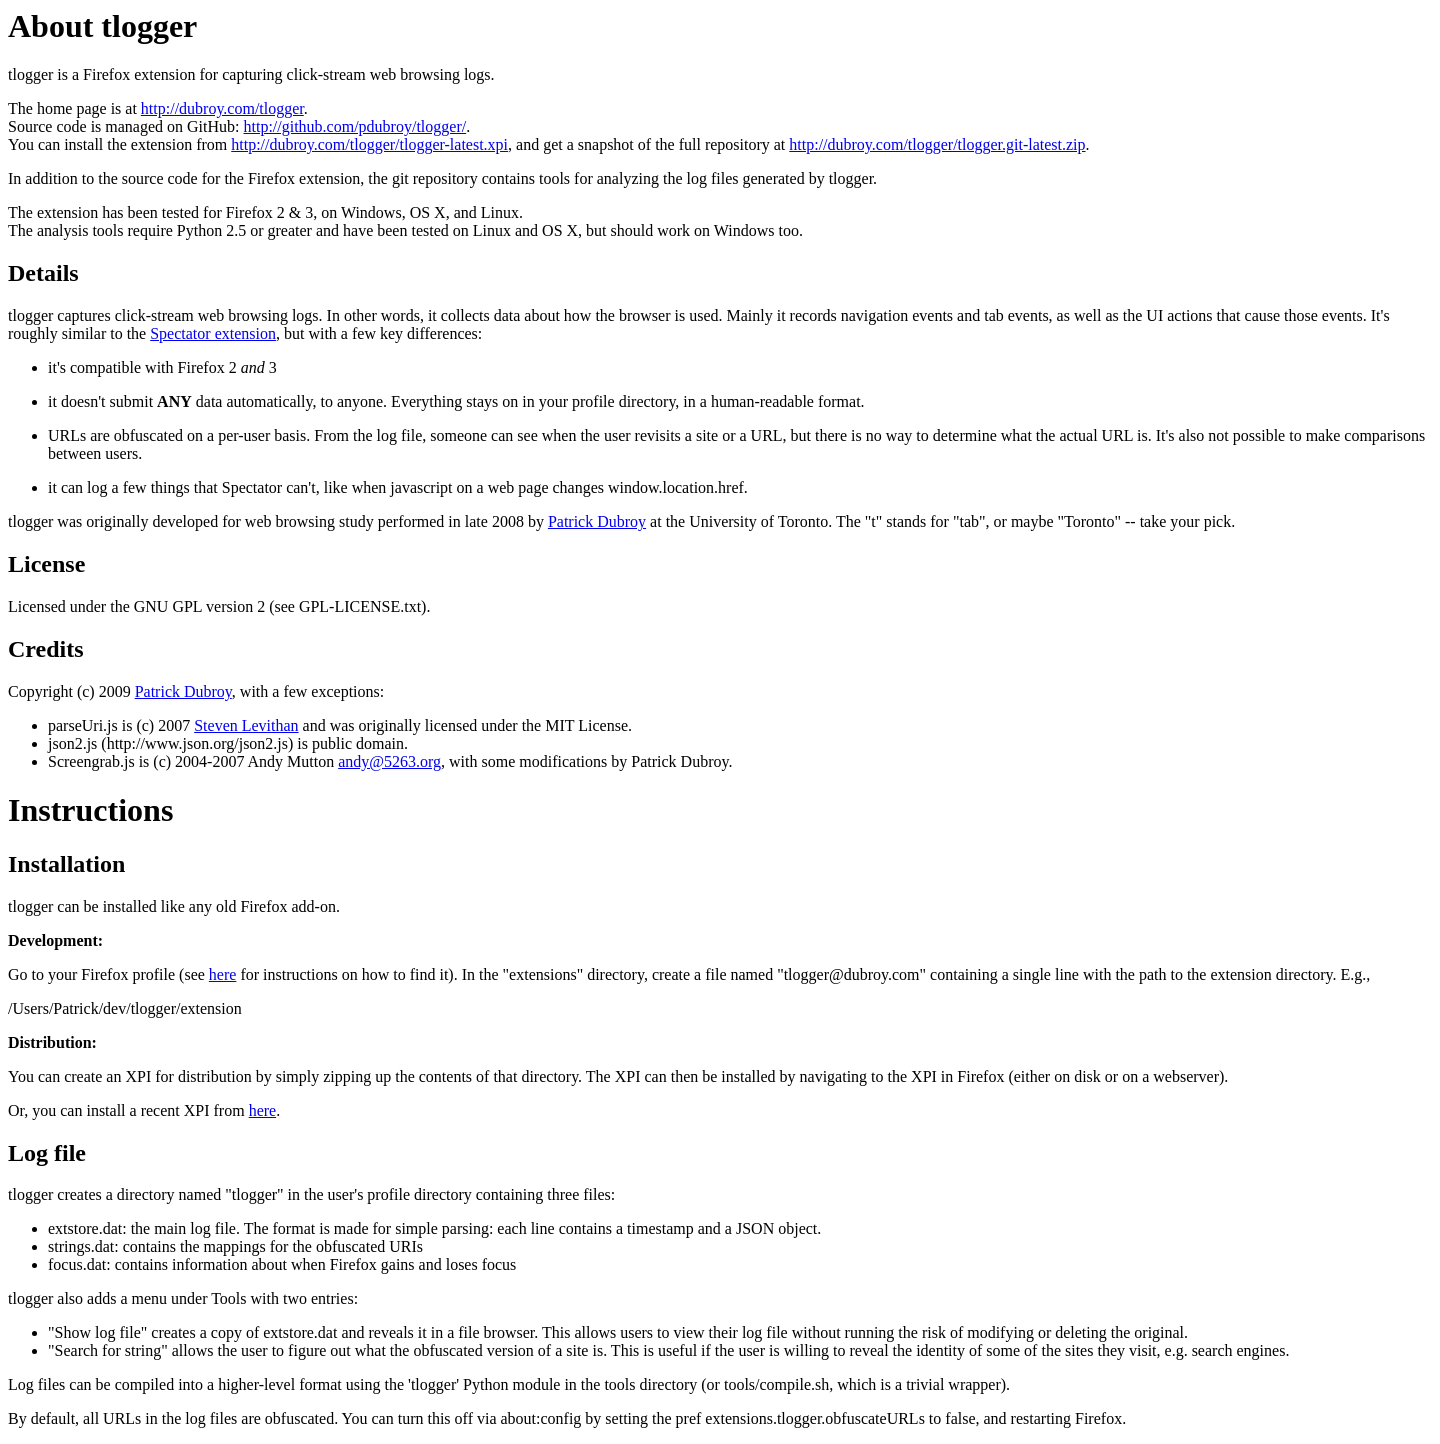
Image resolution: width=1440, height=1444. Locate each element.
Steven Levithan (246, 725)
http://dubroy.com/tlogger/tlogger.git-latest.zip (937, 144)
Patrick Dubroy (597, 521)
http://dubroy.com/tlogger (222, 108)
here (223, 974)
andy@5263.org (389, 761)
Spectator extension (213, 333)
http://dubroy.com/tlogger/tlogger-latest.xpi (369, 144)
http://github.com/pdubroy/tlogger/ (355, 126)
